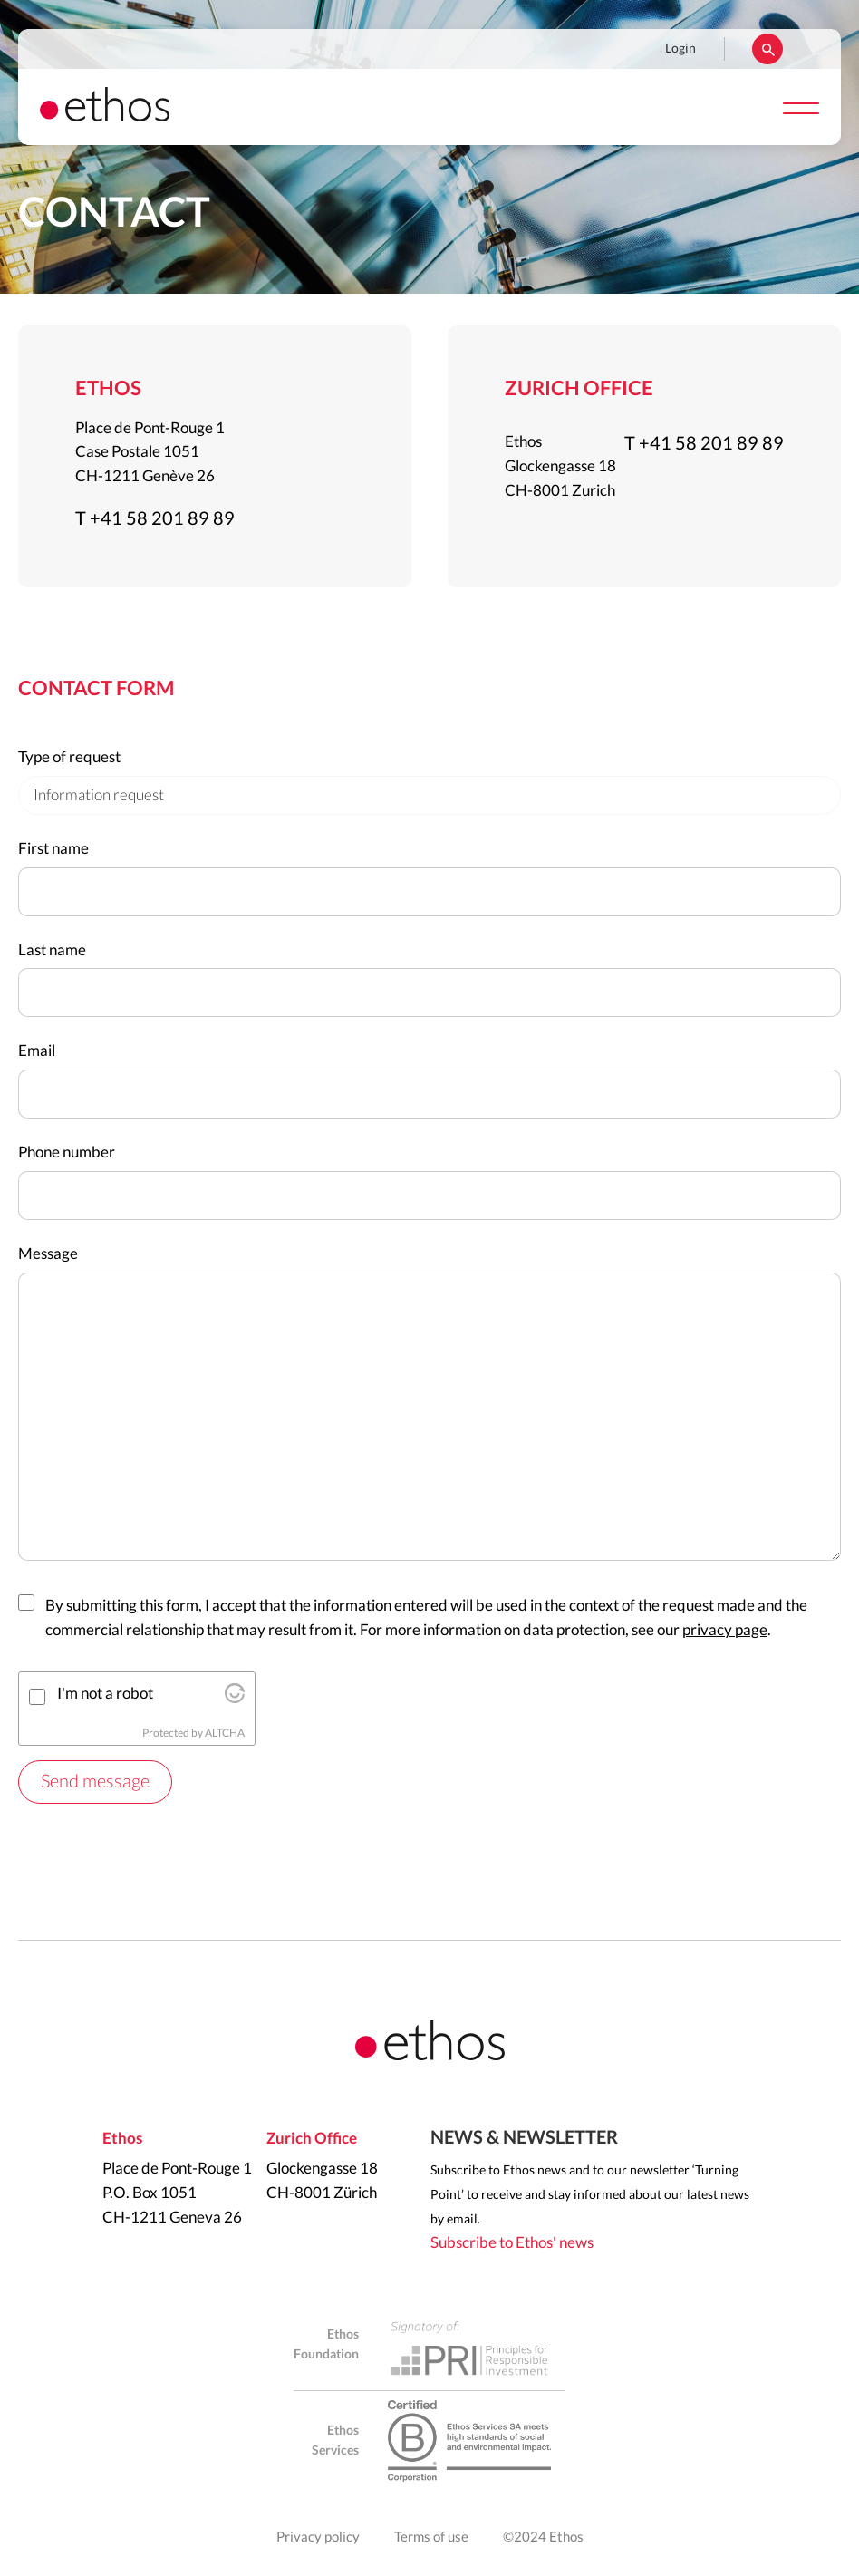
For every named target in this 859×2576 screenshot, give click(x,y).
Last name (52, 950)
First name (53, 849)
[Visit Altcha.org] (235, 1698)
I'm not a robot (105, 1693)
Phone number (66, 1152)
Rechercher (767, 49)
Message (48, 1254)
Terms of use (431, 2537)
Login (680, 49)
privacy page (724, 1630)
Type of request (69, 757)
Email (36, 1051)
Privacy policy (318, 2537)
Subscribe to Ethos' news (512, 2243)
